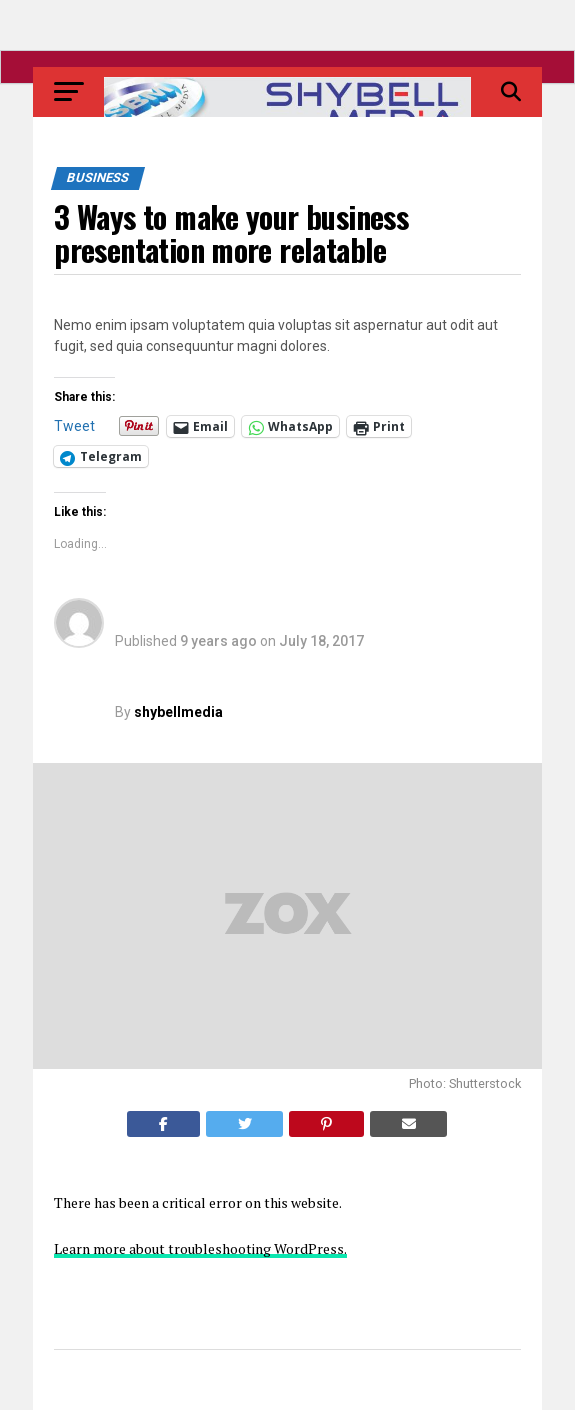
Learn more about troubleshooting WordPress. (200, 1248)
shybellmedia (178, 712)
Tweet (74, 426)
